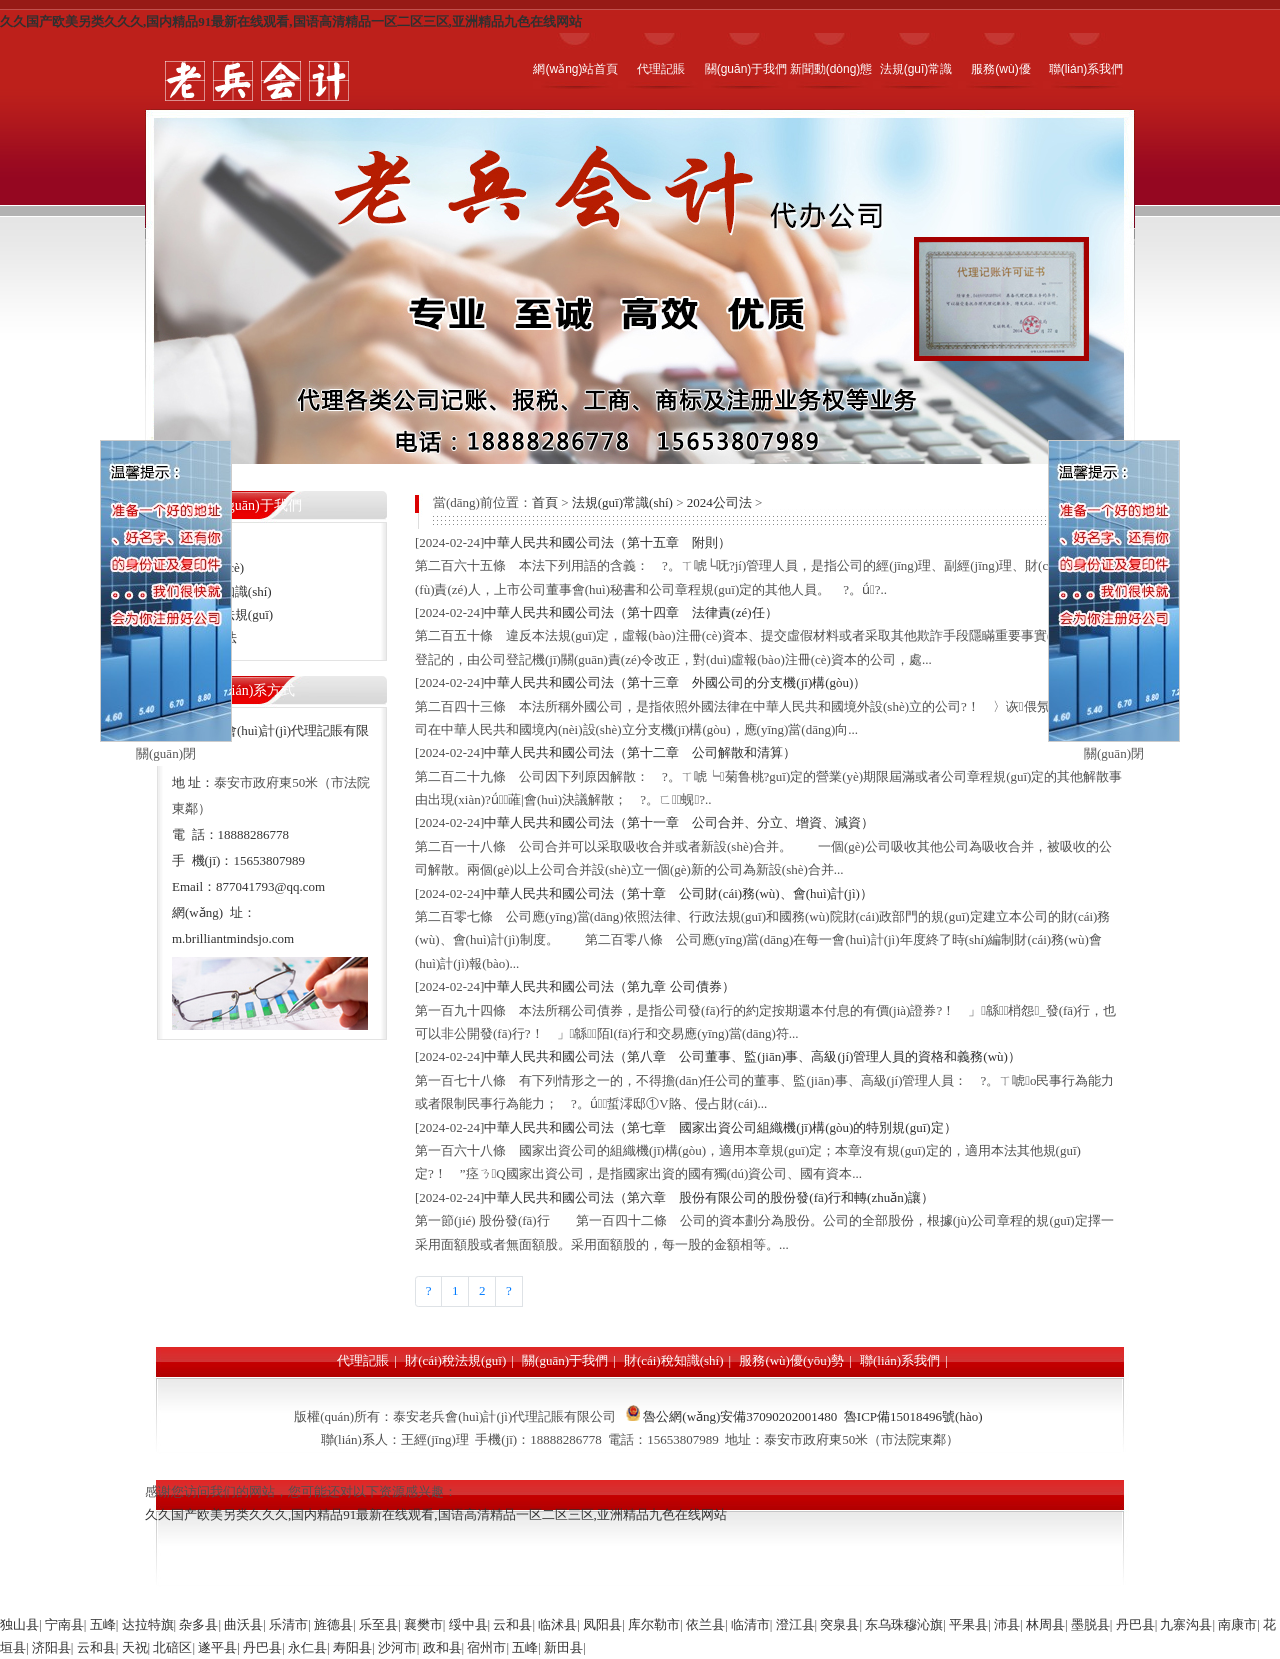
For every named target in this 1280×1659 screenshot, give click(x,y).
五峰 (103, 1624)
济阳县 (51, 1647)
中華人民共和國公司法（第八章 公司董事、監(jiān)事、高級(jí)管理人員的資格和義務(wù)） (752, 1056)
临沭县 (557, 1624)
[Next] (508, 1291)
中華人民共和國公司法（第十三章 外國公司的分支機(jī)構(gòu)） (675, 682)
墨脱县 (1090, 1624)
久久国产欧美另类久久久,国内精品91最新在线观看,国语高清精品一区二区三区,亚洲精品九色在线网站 (291, 21)
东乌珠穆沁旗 (904, 1624)
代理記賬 (363, 1360)
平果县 (968, 1624)
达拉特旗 (148, 1624)
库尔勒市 (654, 1624)
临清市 (750, 1624)
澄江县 (795, 1624)
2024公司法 (719, 502)
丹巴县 (1135, 1624)
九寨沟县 (1186, 1624)
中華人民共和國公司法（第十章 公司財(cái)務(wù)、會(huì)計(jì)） (678, 893)
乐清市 (288, 1624)
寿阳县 (352, 1647)
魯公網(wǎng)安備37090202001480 (740, 1416)
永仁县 (307, 1647)
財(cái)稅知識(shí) (674, 1360)
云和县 (512, 1624)
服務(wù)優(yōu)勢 (791, 1360)
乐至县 (378, 1624)
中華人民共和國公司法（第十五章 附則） (607, 542)
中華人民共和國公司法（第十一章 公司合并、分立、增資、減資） (679, 822)
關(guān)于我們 (565, 1360)
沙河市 (397, 1647)
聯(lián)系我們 (900, 1360)
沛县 (1007, 1624)
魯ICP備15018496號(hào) (913, 1416)
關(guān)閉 (166, 753)
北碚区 (172, 1647)
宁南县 (64, 1624)
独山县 (19, 1624)
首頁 (545, 502)
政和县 (442, 1647)
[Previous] (428, 1291)
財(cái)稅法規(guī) (455, 1360)
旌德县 (333, 1624)
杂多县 (198, 1624)
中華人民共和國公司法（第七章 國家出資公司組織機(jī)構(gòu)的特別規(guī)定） (720, 1127)
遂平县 (217, 1647)
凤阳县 (602, 1624)
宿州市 (486, 1647)
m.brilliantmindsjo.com (233, 938)
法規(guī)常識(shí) (622, 502)
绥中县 (468, 1624)
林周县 (1045, 1624)
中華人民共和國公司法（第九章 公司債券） (609, 986)
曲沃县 (243, 1624)
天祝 (135, 1647)
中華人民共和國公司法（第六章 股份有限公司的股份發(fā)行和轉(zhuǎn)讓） (709, 1197)
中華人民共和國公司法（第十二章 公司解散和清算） (640, 752)
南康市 (1237, 1624)
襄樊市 (423, 1624)
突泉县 (839, 1624)
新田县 (563, 1647)
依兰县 (705, 1624)
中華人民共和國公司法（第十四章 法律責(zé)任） (630, 612)
